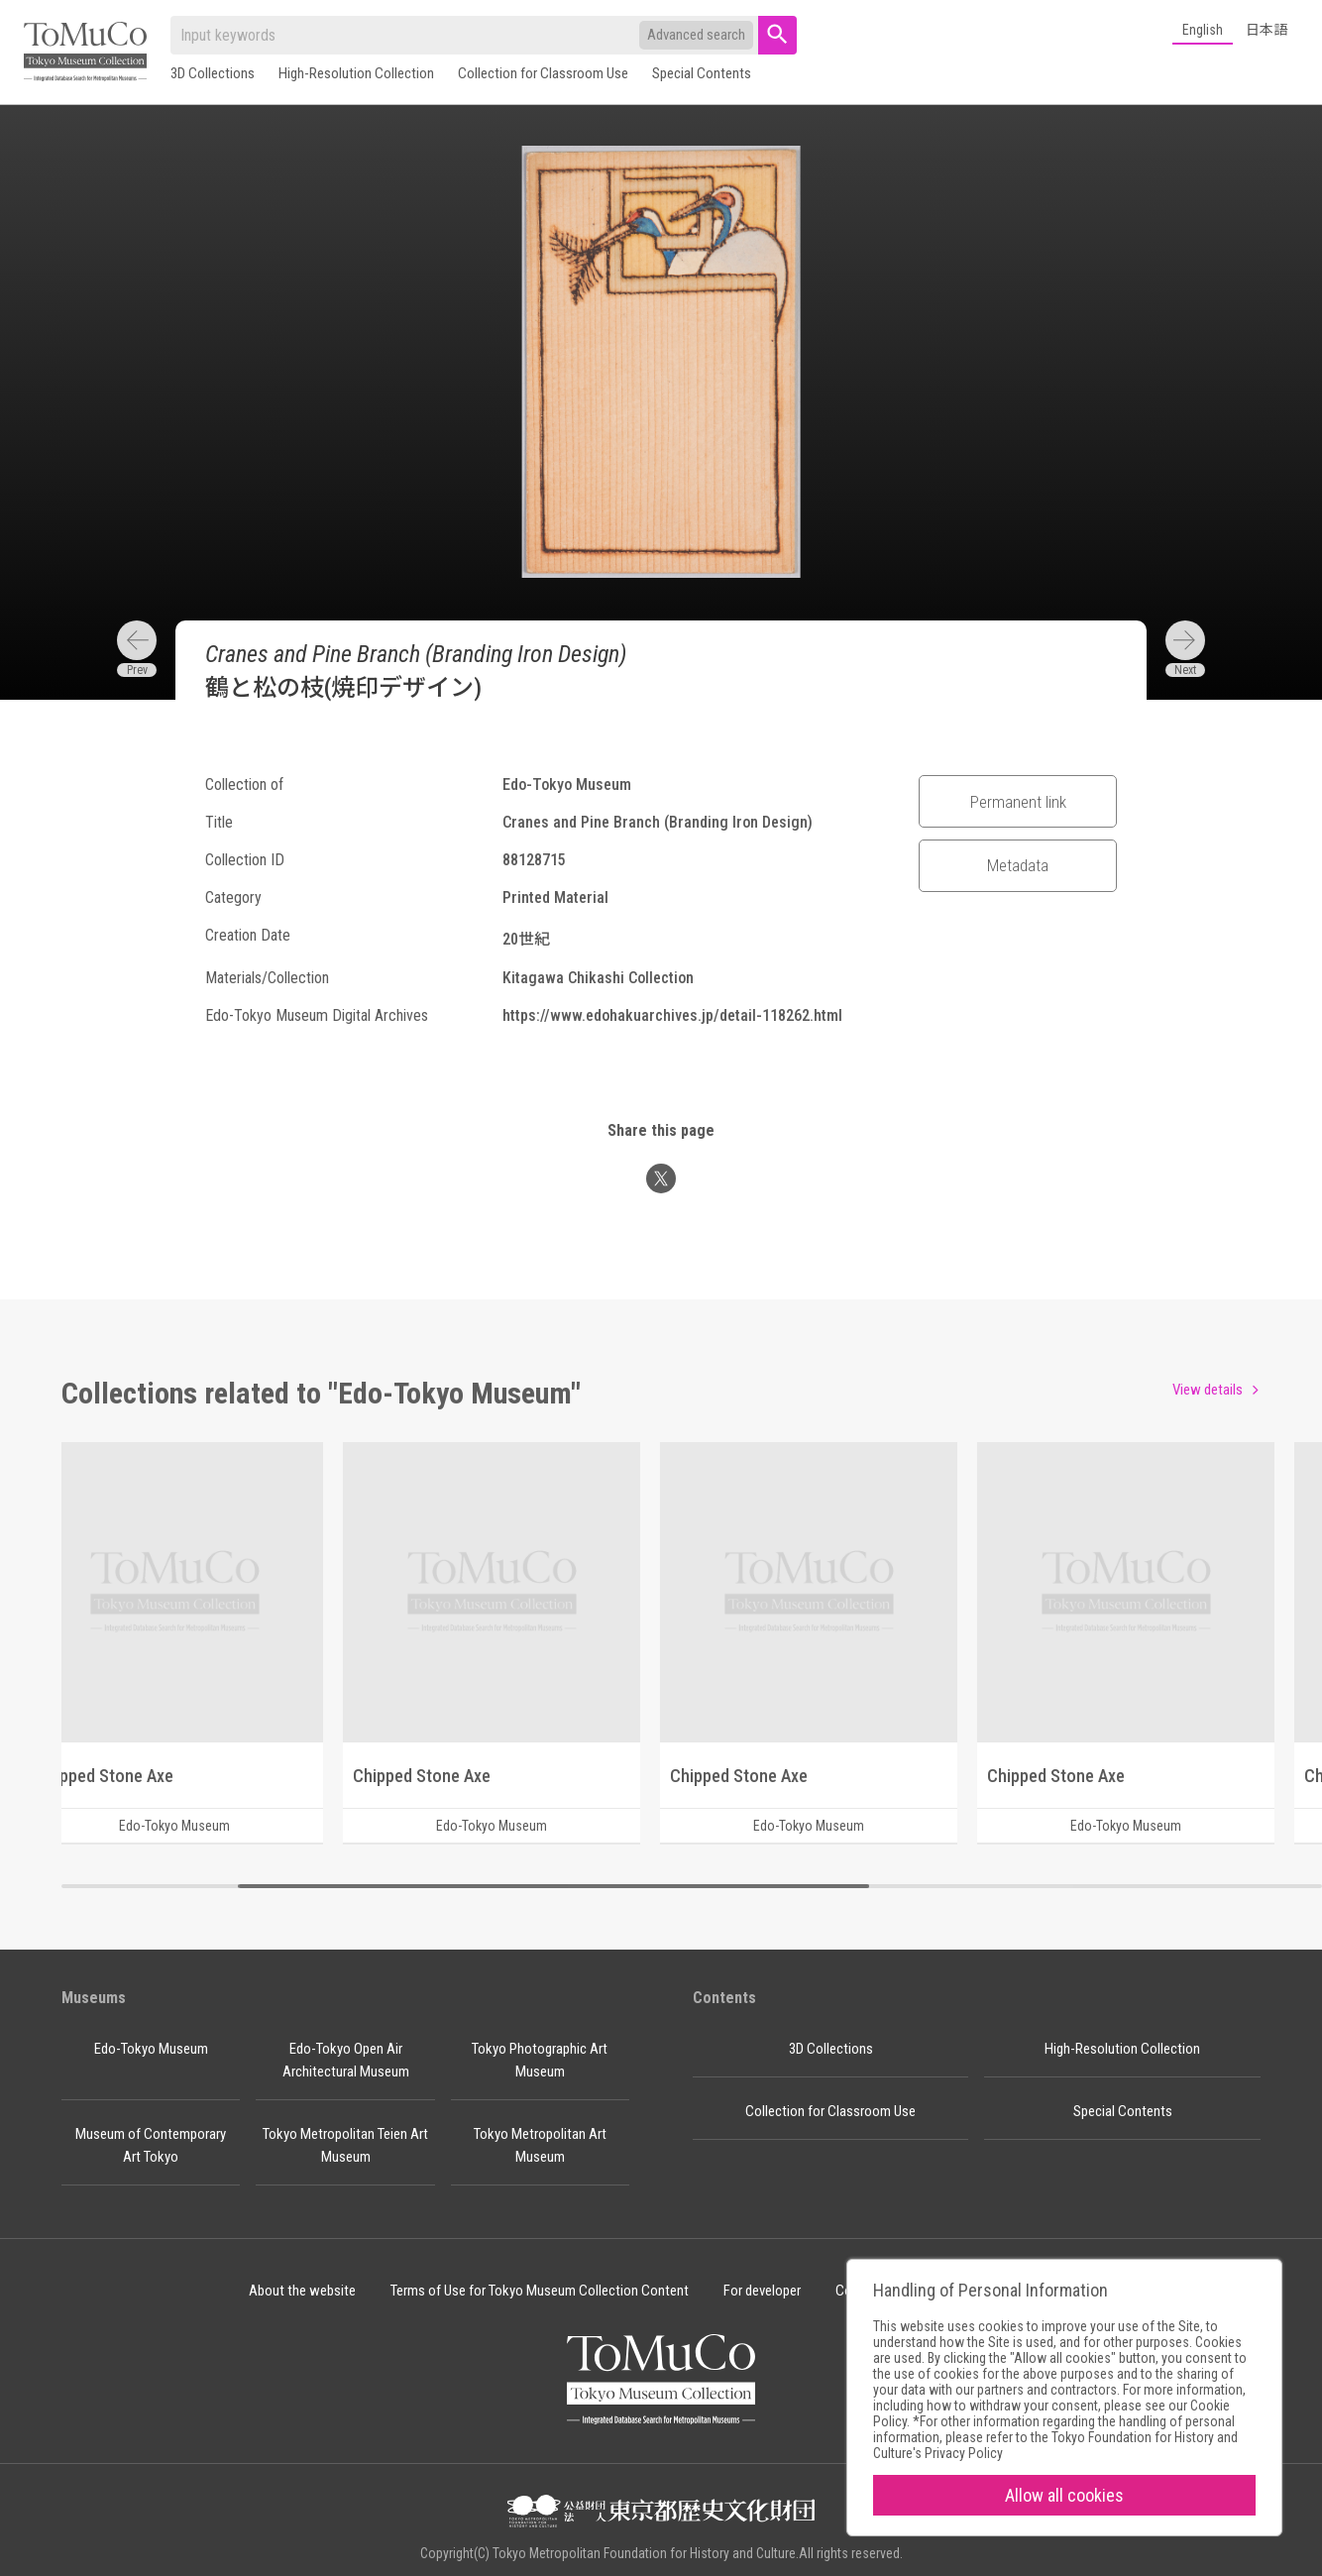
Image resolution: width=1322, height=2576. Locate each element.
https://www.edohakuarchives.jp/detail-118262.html (672, 1015)
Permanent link (1018, 802)
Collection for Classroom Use (543, 73)
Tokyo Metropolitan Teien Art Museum (345, 2145)
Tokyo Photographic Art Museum (539, 2060)
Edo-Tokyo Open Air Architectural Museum (345, 2060)
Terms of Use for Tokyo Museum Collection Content (539, 2290)
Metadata (1017, 865)
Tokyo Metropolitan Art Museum (540, 2145)
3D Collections (212, 73)
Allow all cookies (1064, 2495)
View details (1207, 1390)
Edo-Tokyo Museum (151, 2049)
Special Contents (701, 73)
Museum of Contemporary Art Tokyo (150, 2145)
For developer (762, 2290)
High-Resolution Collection (356, 73)
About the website (302, 2290)
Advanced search (696, 35)
